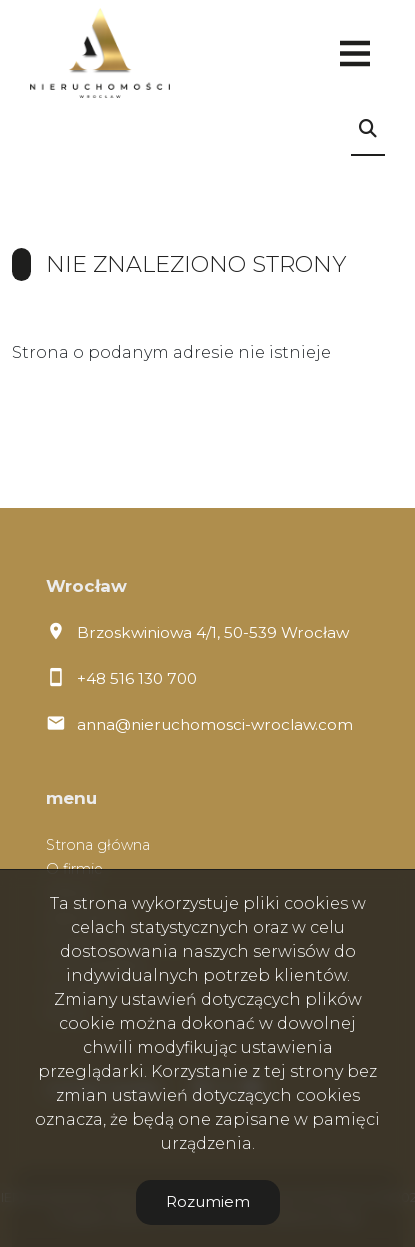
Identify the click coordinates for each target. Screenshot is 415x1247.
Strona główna (98, 845)
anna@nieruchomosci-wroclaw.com (215, 724)
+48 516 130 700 (137, 678)
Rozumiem (208, 1201)
